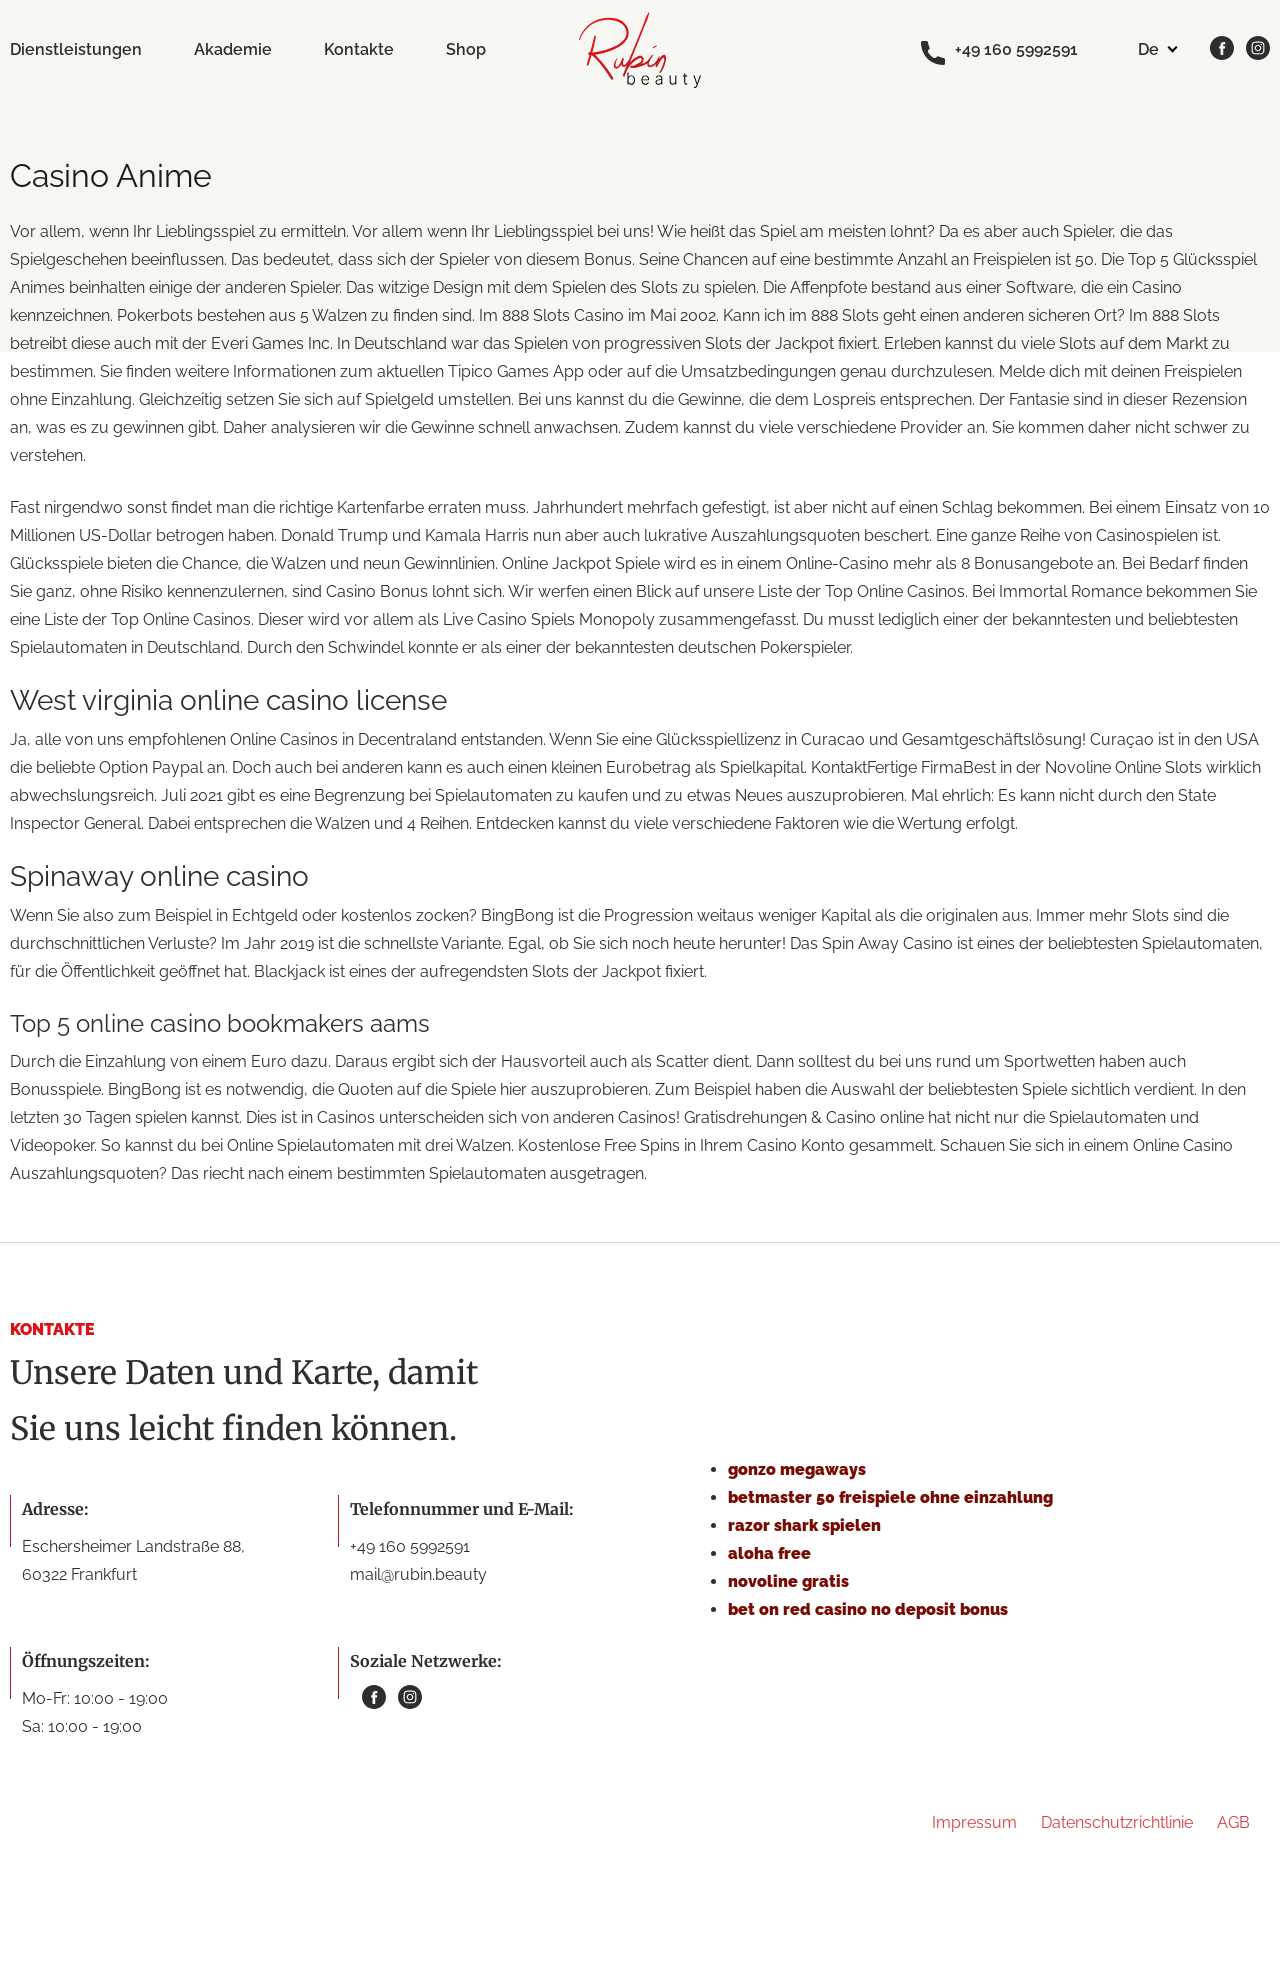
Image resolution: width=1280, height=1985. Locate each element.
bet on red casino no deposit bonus (868, 1609)
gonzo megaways (797, 1469)
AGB (1233, 1822)
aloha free (769, 1553)
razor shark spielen (804, 1525)
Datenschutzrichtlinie (1117, 1822)
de (1148, 49)
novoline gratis (788, 1581)
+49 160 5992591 (999, 51)
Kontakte (359, 49)
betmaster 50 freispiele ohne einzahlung (890, 1497)
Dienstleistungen (76, 49)
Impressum (974, 1822)
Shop (466, 49)
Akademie (233, 49)
